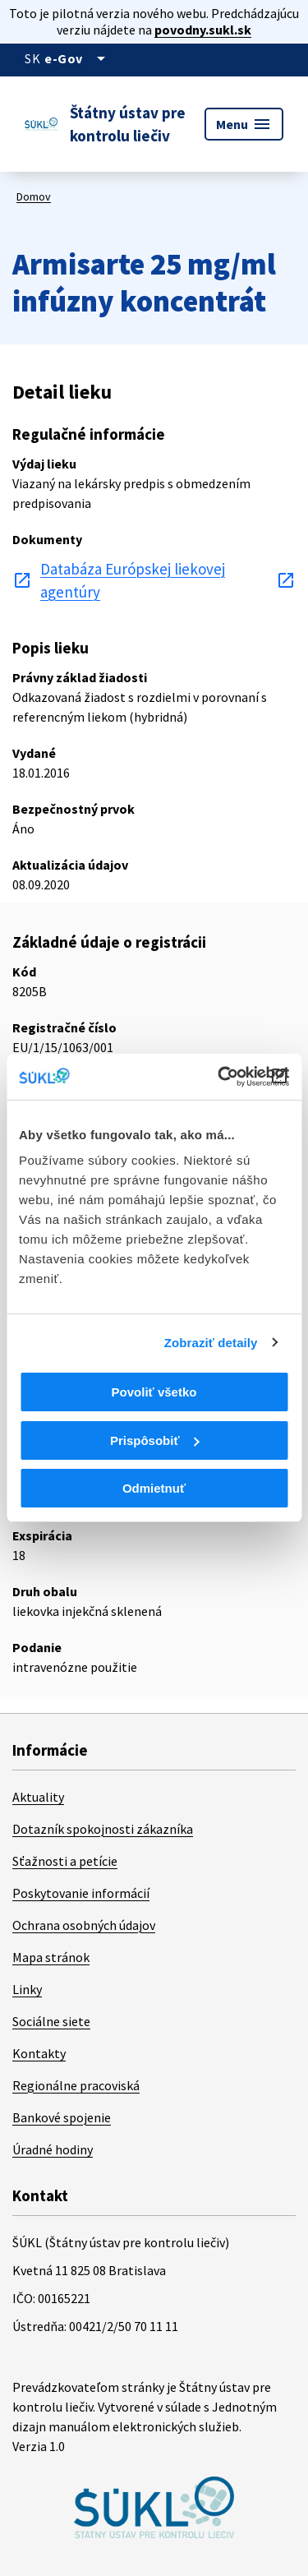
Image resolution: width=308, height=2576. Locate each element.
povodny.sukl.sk (202, 29)
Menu (244, 124)
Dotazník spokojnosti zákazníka (102, 1829)
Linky (27, 1989)
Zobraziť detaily (211, 1343)
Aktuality (38, 1797)
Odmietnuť (154, 1488)
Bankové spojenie (61, 2117)
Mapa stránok (51, 1957)
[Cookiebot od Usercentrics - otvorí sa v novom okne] (219, 1076)
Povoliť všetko (154, 1392)
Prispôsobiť (155, 1440)
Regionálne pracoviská (76, 2085)
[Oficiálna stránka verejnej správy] (77, 58)
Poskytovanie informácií (80, 1893)
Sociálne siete (51, 2021)
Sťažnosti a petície (64, 1861)
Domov (33, 196)
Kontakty (39, 2053)
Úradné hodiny (52, 2149)
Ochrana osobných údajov (83, 1925)
